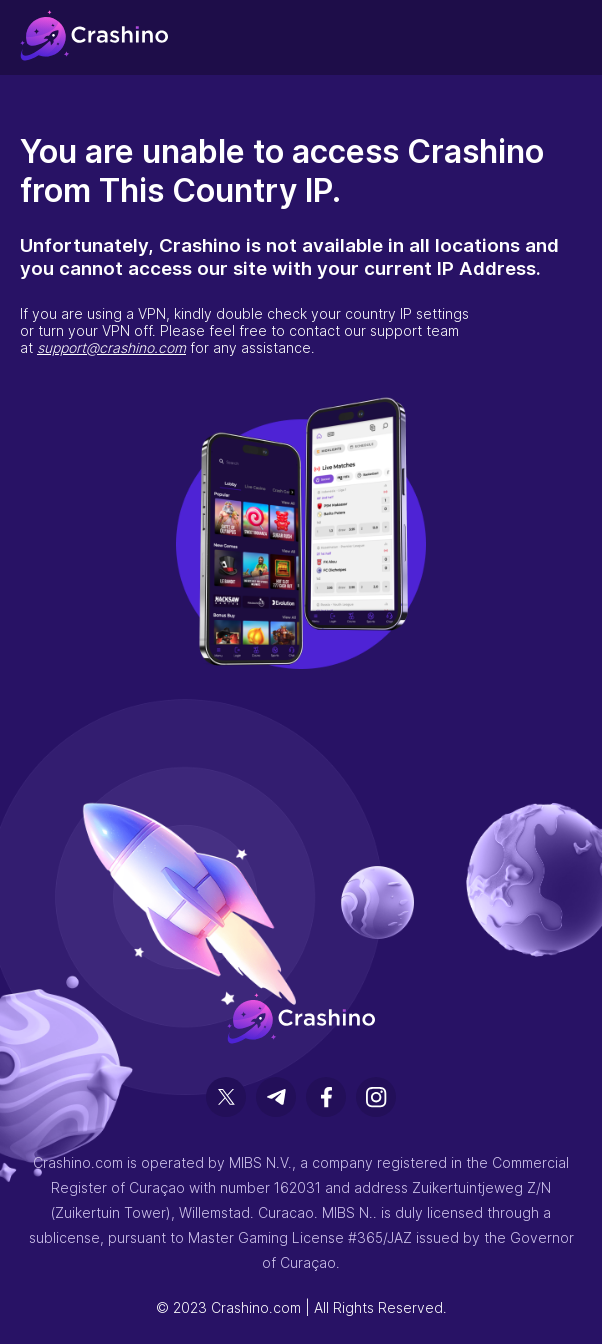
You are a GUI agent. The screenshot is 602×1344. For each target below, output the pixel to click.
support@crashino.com (111, 347)
